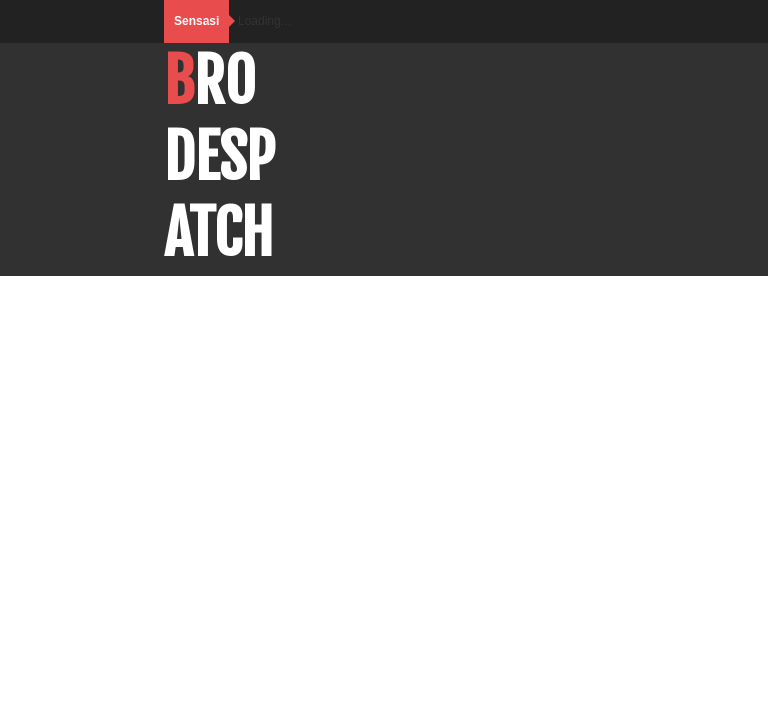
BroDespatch (219, 157)
